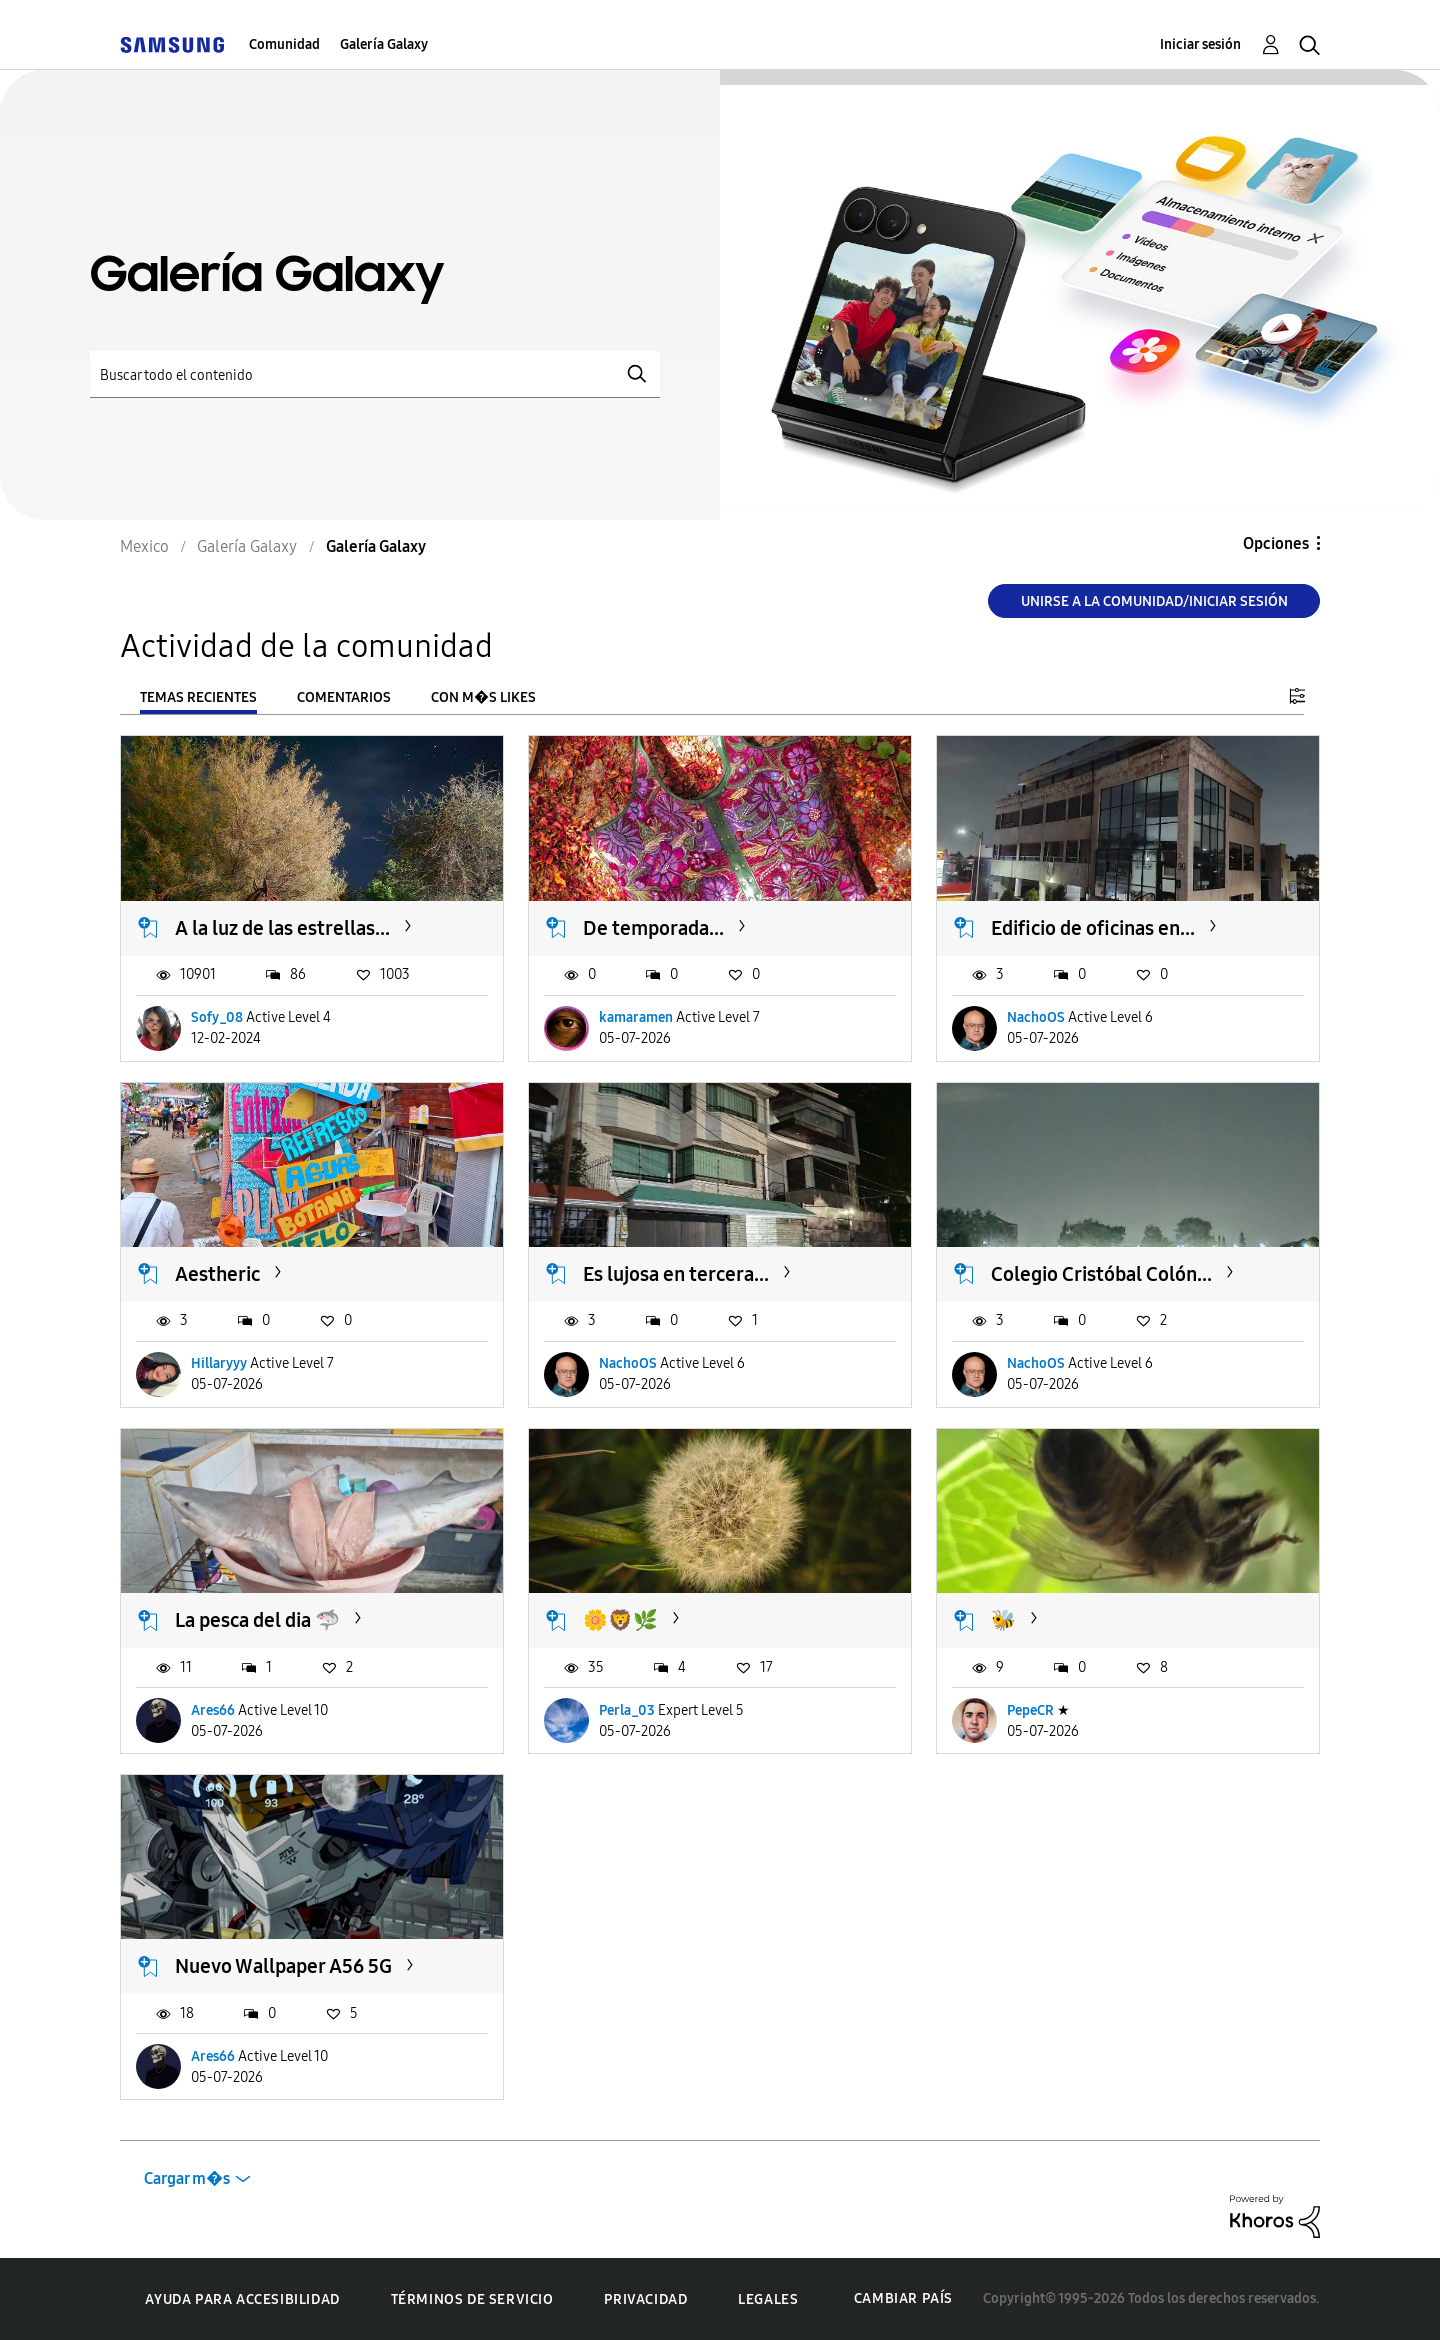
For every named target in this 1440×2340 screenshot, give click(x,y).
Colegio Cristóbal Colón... (1101, 1274)
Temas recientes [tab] (198, 697)
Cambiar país (903, 2298)
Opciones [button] (1276, 543)
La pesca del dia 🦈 (257, 1620)
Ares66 (213, 1710)
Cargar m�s (187, 2178)
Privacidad (645, 2299)
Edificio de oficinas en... (1093, 928)
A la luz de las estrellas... (282, 928)
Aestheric (217, 1274)
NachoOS (1036, 1017)
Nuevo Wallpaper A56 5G (283, 1966)
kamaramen (636, 1017)
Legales (768, 2299)
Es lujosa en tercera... (676, 1274)
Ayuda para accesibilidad (242, 2299)
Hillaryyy (219, 1363)
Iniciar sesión (1200, 44)
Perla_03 (627, 1710)
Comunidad (284, 44)
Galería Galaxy (384, 44)
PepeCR (1030, 1710)
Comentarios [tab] (344, 697)
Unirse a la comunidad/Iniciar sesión (1154, 601)
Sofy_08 (217, 1017)
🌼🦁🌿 (620, 1620)
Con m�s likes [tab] (483, 697)
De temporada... (653, 928)
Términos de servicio (472, 2299)
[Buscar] (375, 374)
